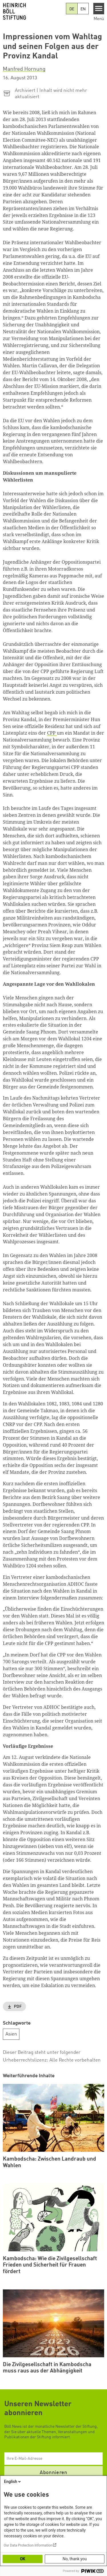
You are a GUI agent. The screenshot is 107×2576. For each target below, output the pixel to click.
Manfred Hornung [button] (24, 69)
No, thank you (74, 2559)
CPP (52, 733)
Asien (11, 2034)
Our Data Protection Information (28, 2545)
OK (22, 2559)
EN (83, 9)
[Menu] (98, 8)
